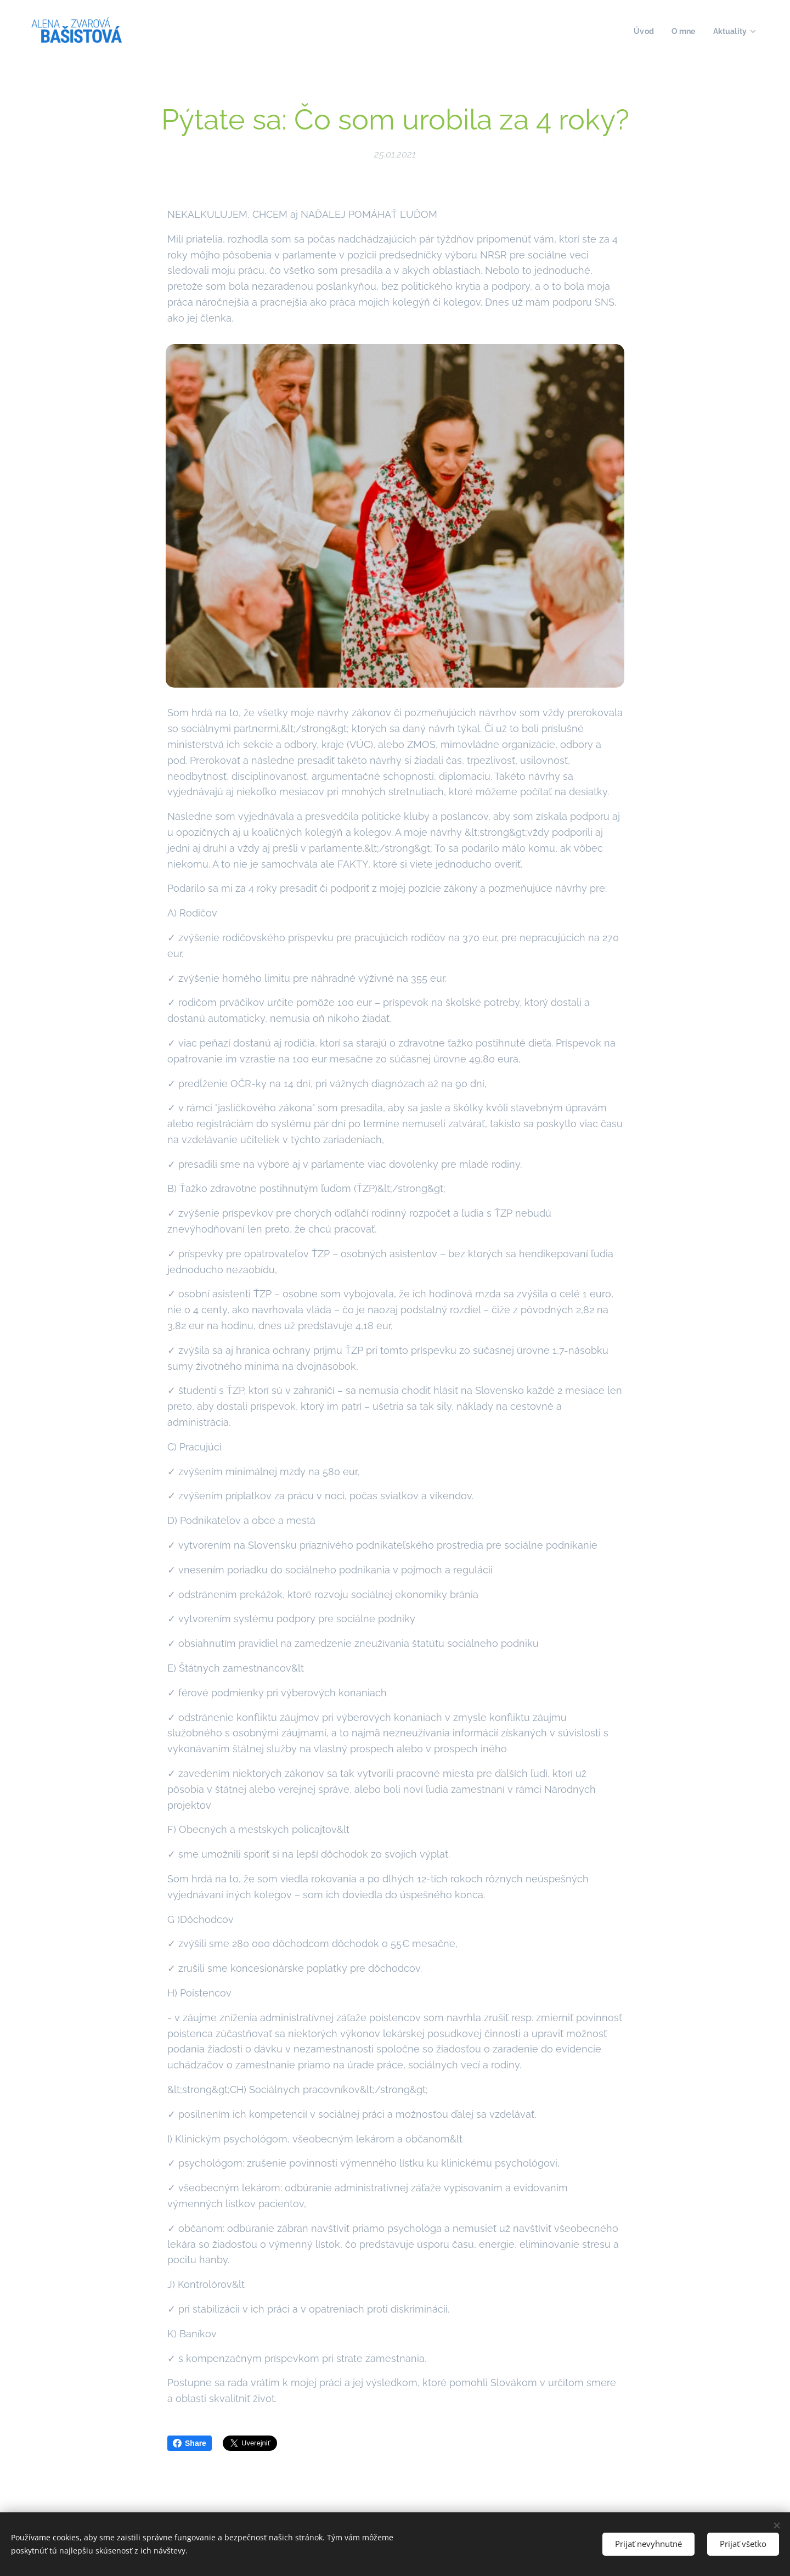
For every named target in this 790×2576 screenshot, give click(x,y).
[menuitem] (641, 31)
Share (189, 2443)
